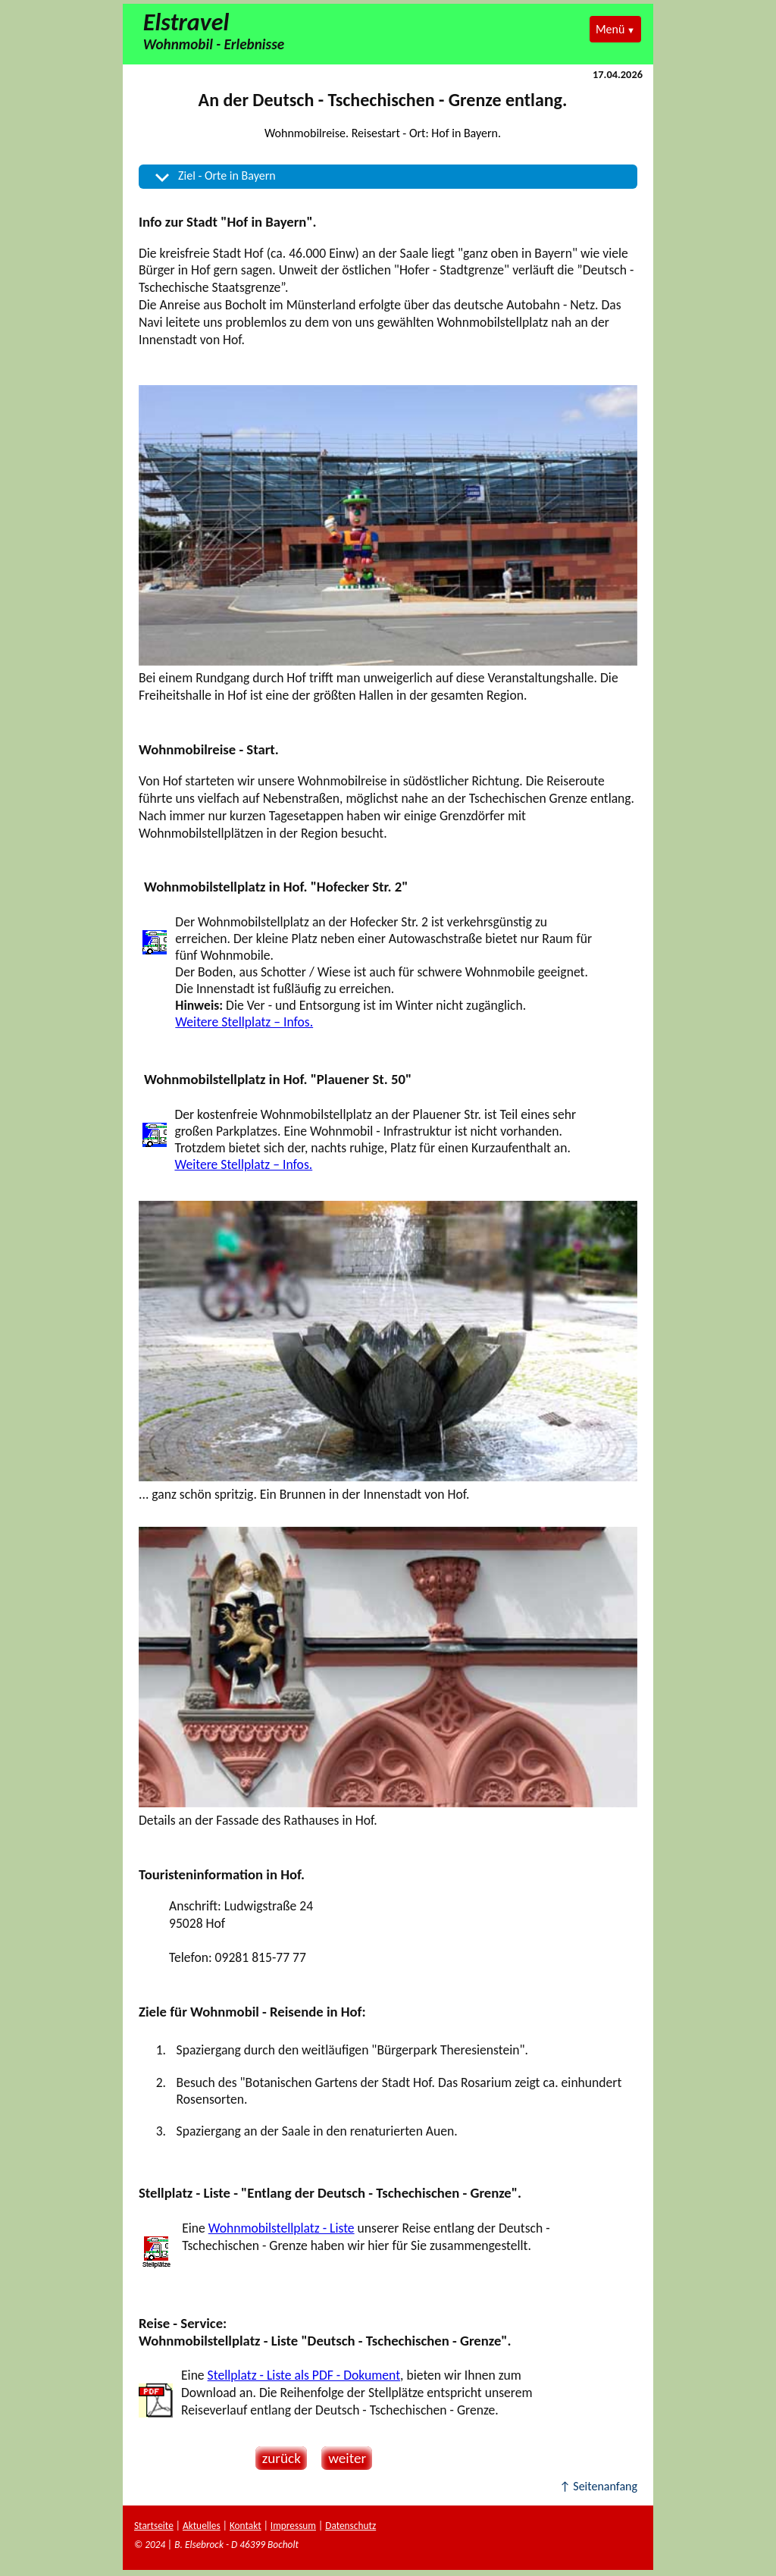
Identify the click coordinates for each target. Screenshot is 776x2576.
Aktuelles (202, 2525)
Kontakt (245, 2525)
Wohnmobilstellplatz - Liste (281, 2228)
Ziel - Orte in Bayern (227, 175)
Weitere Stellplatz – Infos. (244, 1022)
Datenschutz (350, 2525)
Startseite (154, 2525)
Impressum (293, 2525)
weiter (343, 2458)
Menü (610, 29)
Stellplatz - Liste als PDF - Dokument (304, 2375)
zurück (278, 2458)
